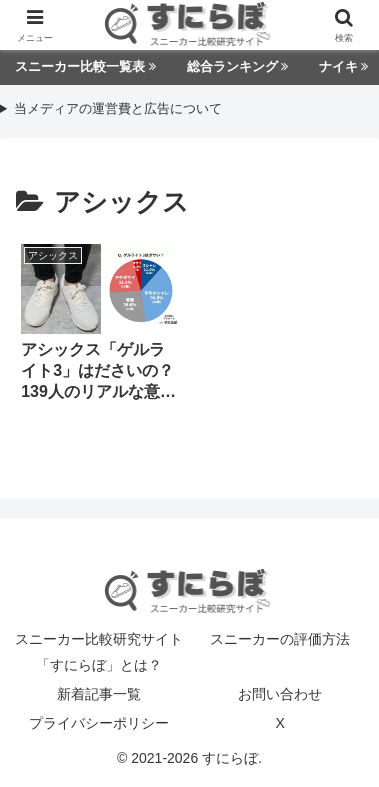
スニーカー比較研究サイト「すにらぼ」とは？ (99, 651)
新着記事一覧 (99, 694)
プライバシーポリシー (99, 723)
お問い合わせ (280, 694)
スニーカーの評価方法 (280, 639)
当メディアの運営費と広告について (118, 109)
